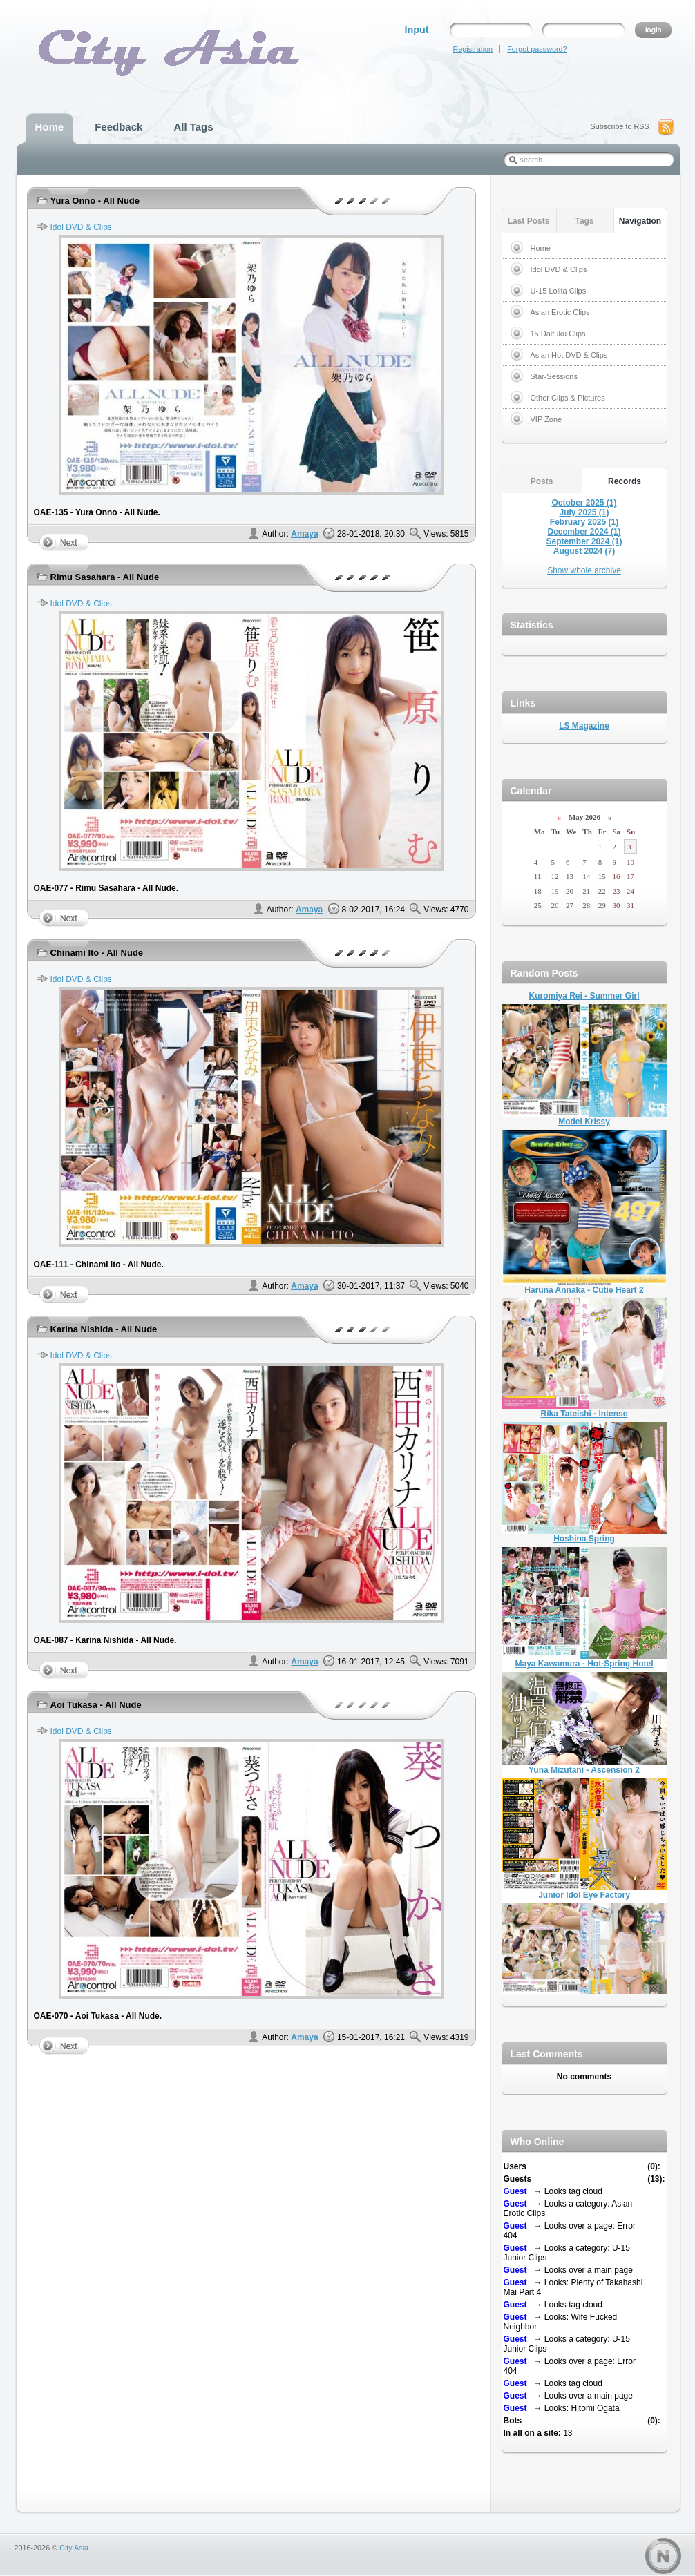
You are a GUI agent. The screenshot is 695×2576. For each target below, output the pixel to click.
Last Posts (529, 221)
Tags (584, 221)
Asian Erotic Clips (560, 312)
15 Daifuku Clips (558, 333)
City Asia (73, 2548)
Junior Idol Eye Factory (584, 1895)
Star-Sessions (554, 376)
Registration (473, 49)
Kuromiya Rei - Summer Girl (584, 996)
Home (541, 248)
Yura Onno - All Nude (95, 200)
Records (624, 481)
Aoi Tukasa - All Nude (96, 1705)
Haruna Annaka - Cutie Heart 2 (583, 1290)
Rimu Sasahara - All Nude (105, 577)
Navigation (640, 221)
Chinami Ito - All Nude (97, 953)
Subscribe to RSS (620, 126)
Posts (542, 481)
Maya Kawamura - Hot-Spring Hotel (584, 1664)
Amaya (304, 534)
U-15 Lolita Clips (559, 291)
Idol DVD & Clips (81, 227)
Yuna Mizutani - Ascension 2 (584, 1770)
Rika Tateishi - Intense (584, 1414)
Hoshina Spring (584, 1539)
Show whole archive (584, 570)
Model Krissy (584, 1121)
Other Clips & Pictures (568, 398)
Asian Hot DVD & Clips (569, 355)
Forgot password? (537, 49)
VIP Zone (546, 419)
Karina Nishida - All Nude (104, 1329)
